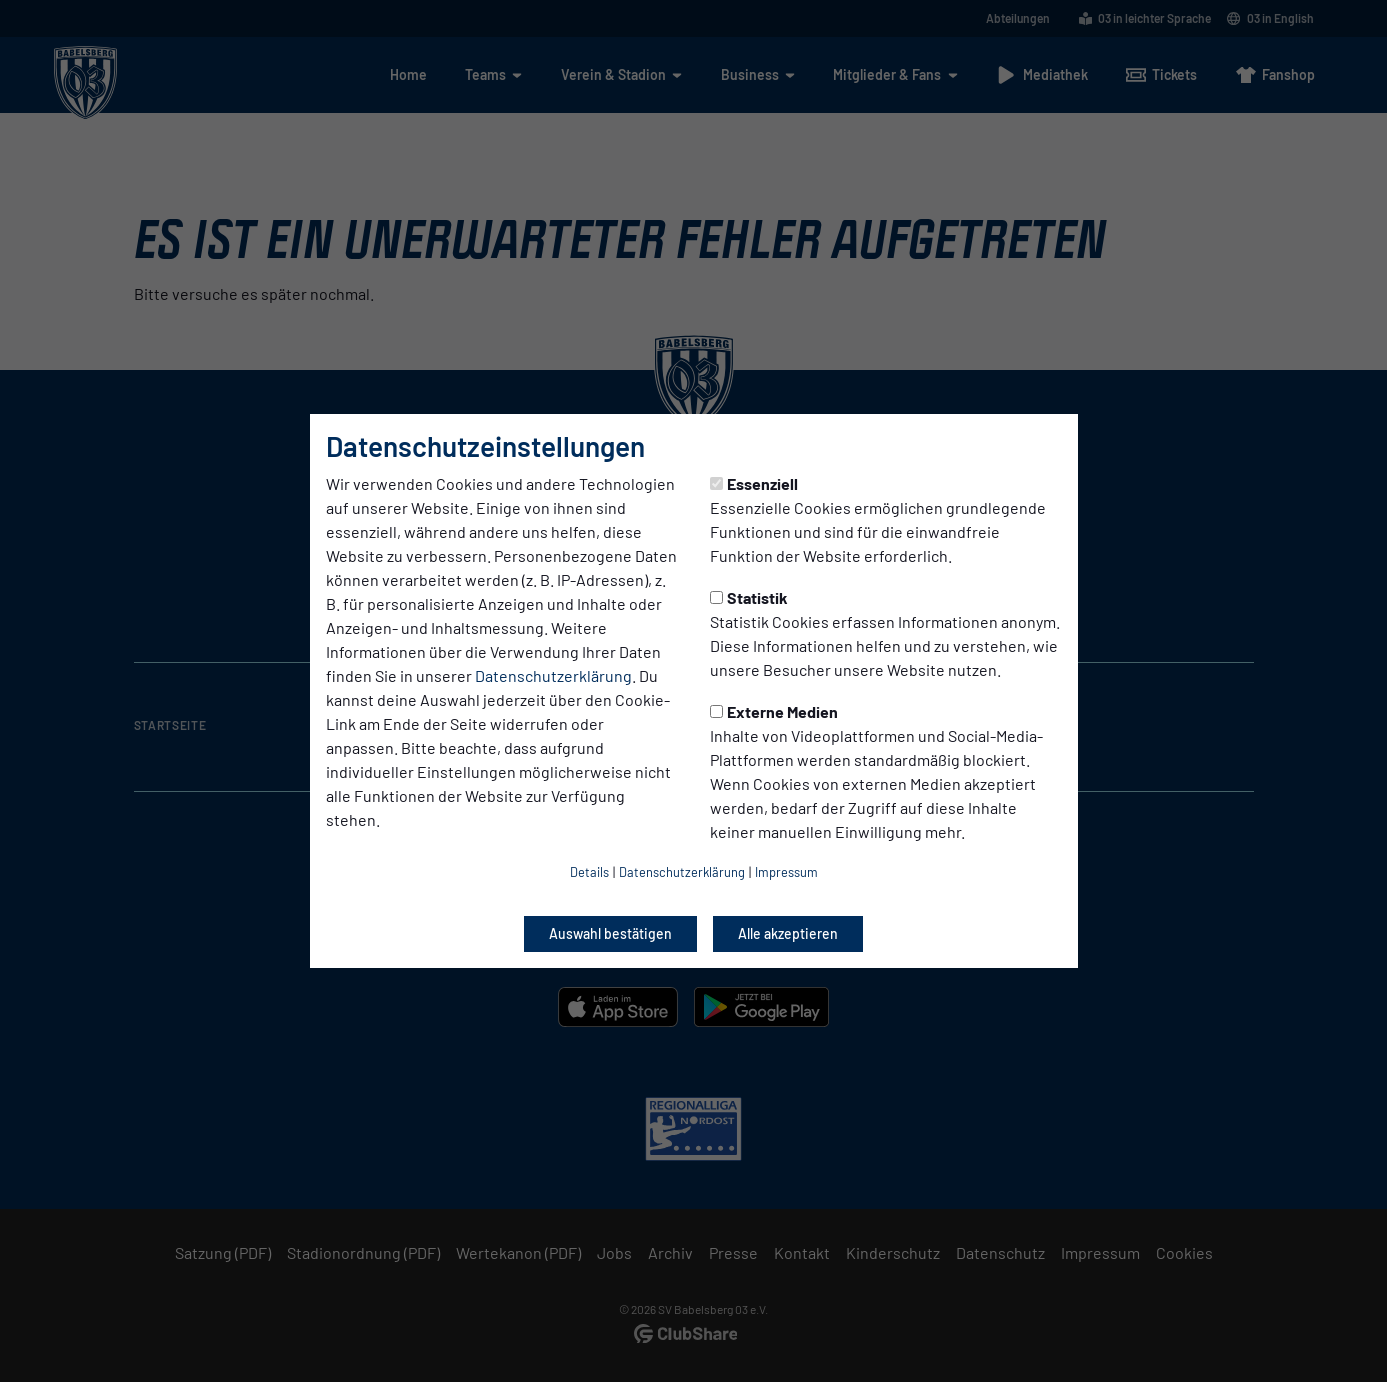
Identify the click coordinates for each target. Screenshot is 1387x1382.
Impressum (786, 872)
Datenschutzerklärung (553, 675)
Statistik (749, 597)
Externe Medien (774, 711)
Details (589, 872)
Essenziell (754, 483)
